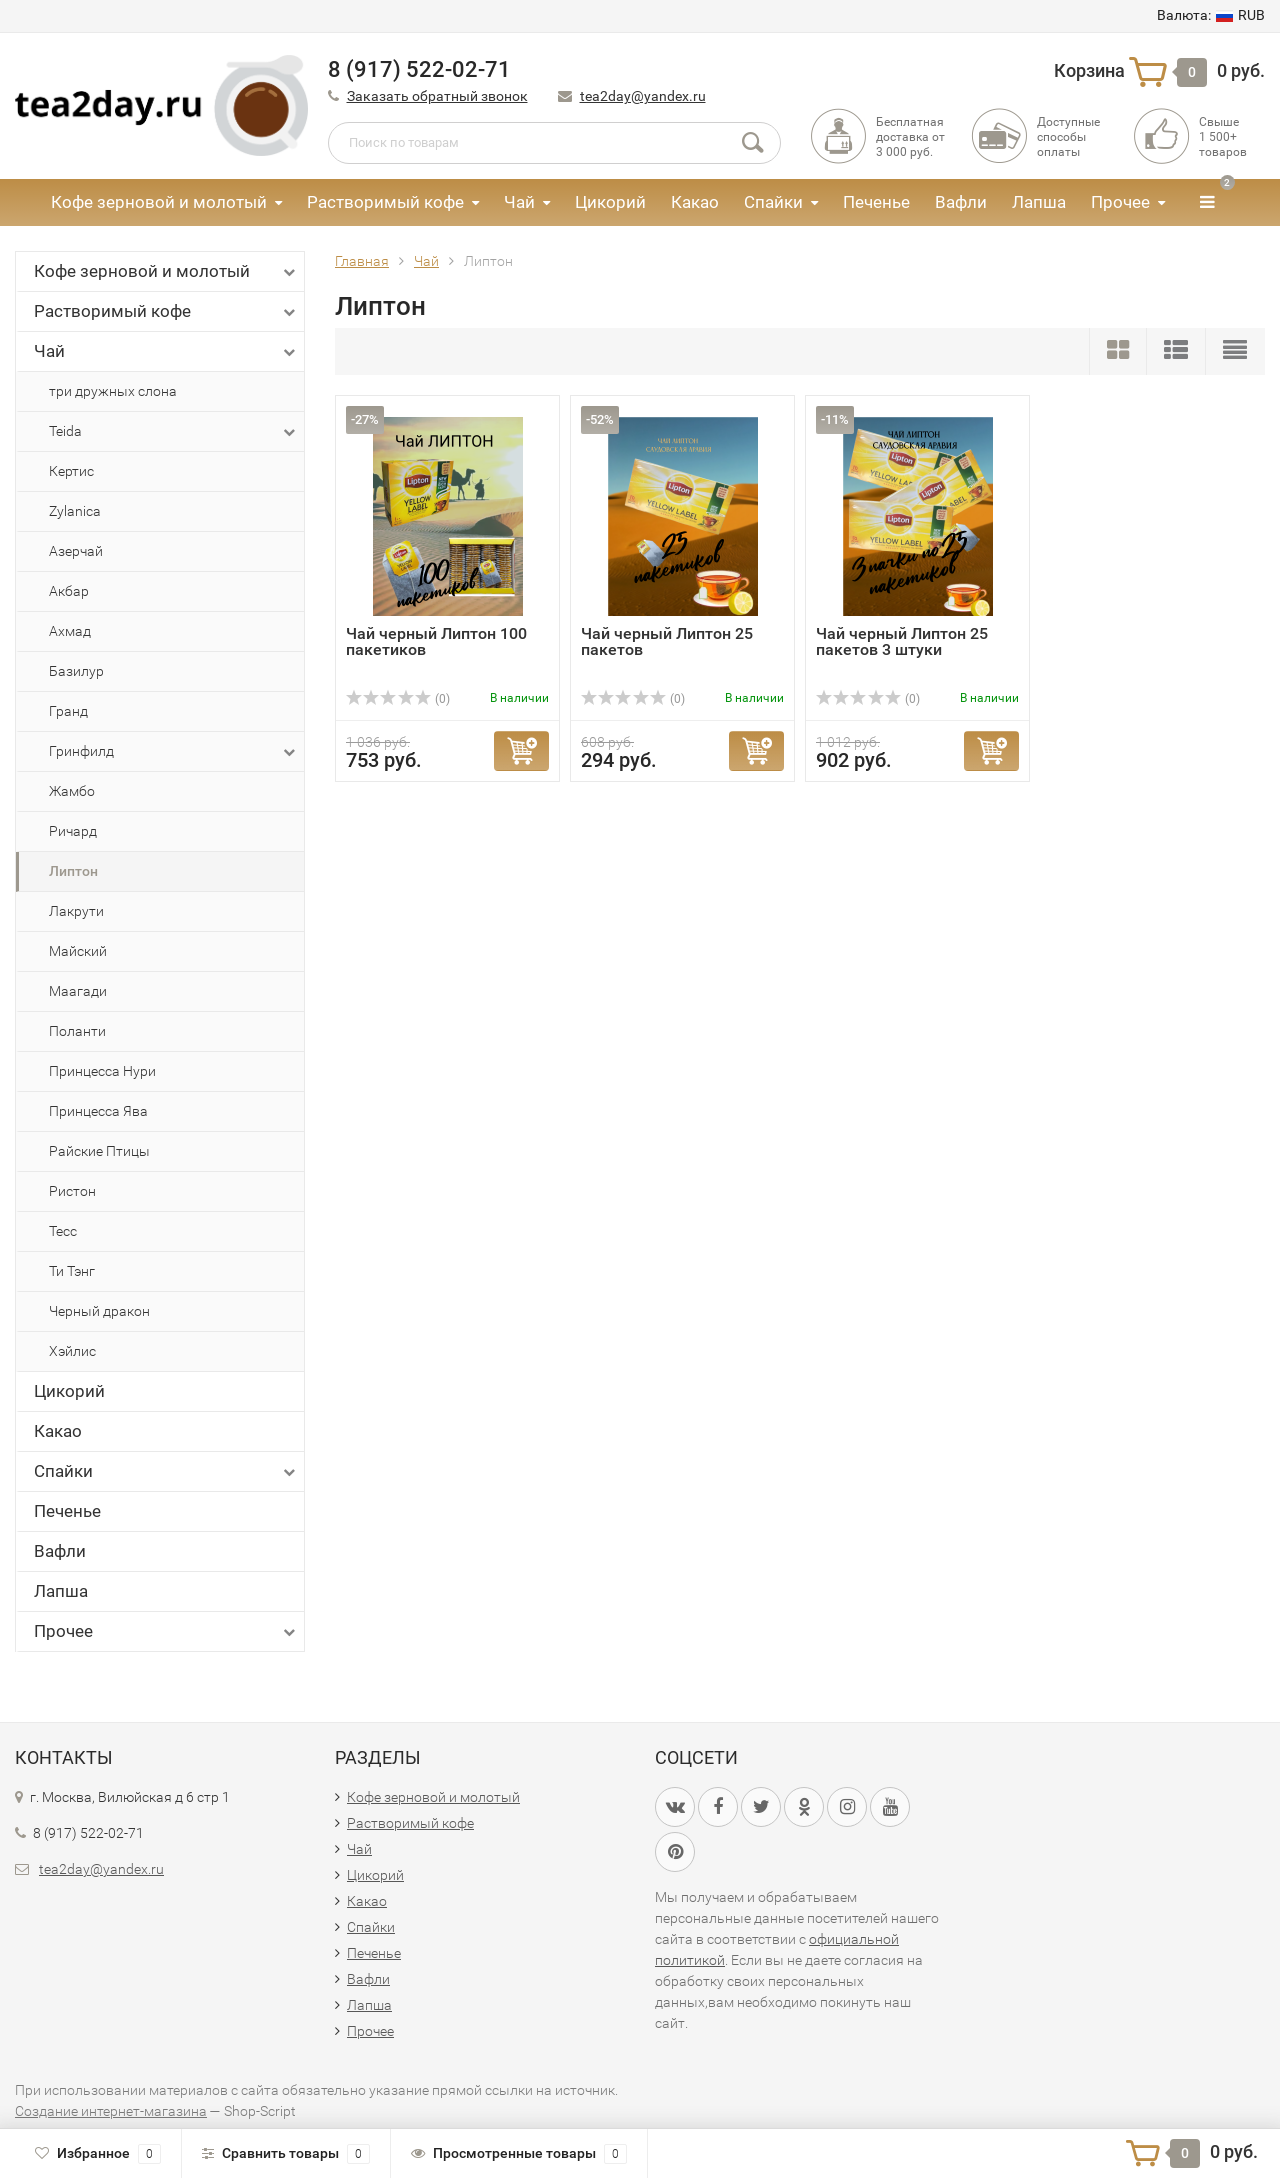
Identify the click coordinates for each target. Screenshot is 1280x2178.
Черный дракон (99, 1311)
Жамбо (72, 791)
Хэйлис (72, 1351)
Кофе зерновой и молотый (159, 202)
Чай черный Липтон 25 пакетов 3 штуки (902, 641)
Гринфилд (174, 752)
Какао (695, 202)
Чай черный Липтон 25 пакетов (667, 641)
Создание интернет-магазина (111, 2111)
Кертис (71, 471)
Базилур (76, 671)
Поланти (77, 1031)
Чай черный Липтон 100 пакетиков (436, 641)
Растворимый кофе (385, 202)
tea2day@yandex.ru (643, 96)
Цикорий (610, 202)
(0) (398, 699)
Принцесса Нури (102, 1071)
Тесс (63, 1231)
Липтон (73, 871)
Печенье (876, 202)
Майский (78, 951)
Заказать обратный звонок (437, 96)
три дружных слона (113, 391)
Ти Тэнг (72, 1271)
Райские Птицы (99, 1151)
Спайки (773, 202)
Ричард (73, 831)
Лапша (1039, 202)
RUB (1211, 15)
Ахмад (70, 631)
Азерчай (76, 551)
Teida (174, 432)
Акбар (69, 591)
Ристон (72, 1191)
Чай (519, 202)
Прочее (1120, 202)
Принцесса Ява (98, 1111)
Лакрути (76, 911)
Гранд (68, 711)
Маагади (78, 991)
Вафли (961, 202)
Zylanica (75, 511)
